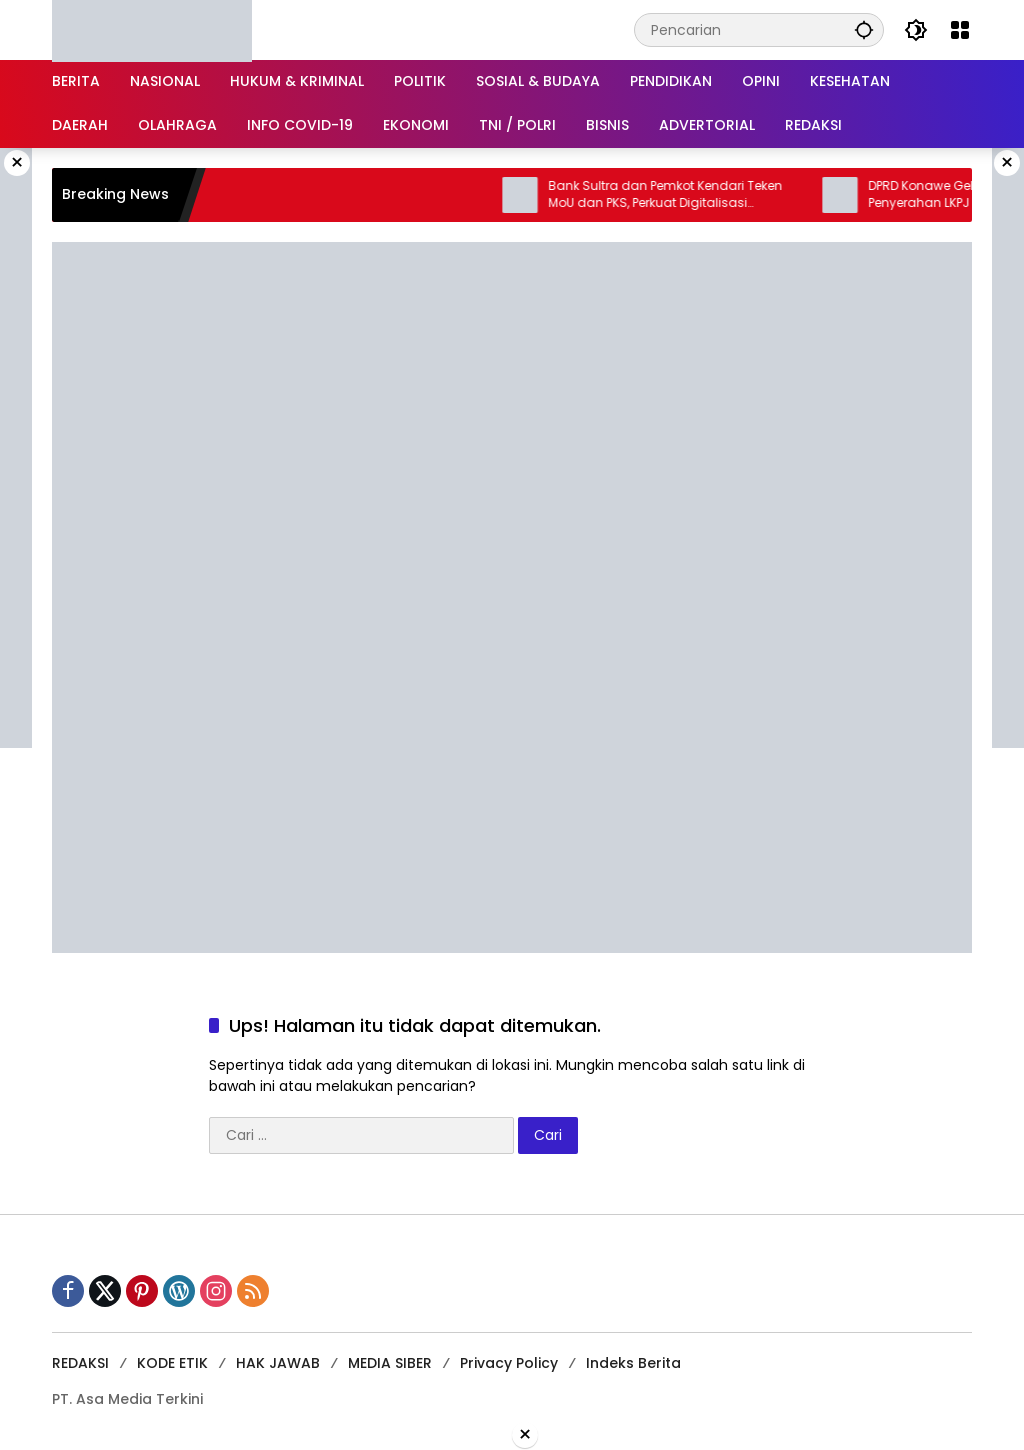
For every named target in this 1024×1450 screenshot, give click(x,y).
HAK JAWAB (278, 1363)
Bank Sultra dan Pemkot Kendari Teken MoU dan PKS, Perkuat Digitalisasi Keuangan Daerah (678, 195)
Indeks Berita (633, 1363)
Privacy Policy (509, 1363)
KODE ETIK (172, 1363)
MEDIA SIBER (390, 1363)
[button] (864, 29)
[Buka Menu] (960, 30)
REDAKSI (80, 1363)
